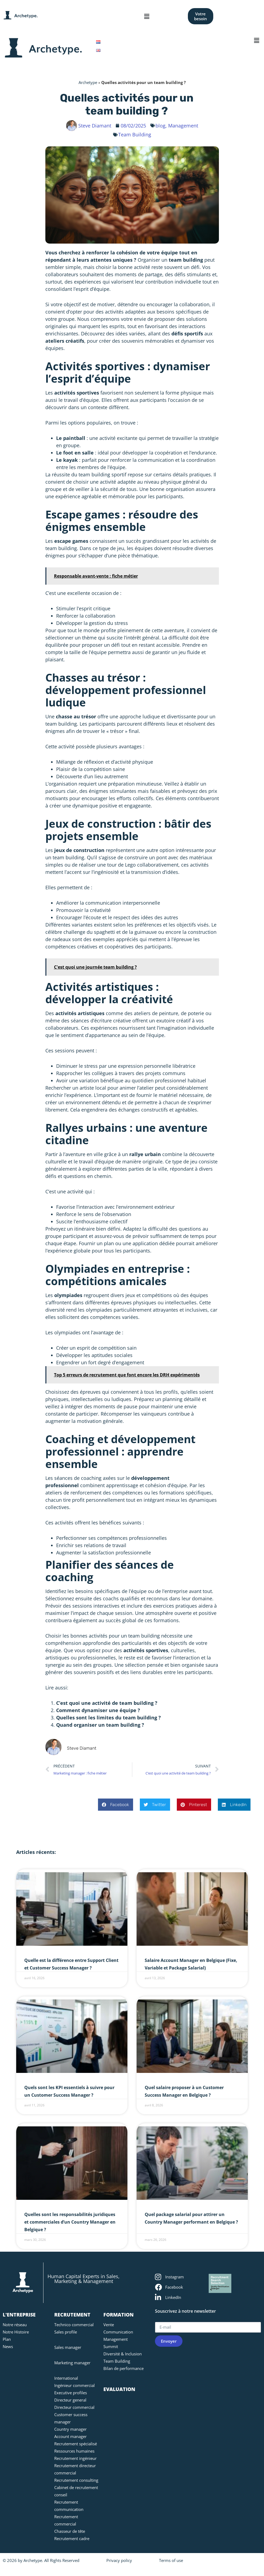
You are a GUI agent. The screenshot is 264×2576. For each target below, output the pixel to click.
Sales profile (65, 2332)
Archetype (88, 82)
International (66, 2378)
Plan (7, 2339)
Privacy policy (119, 2560)
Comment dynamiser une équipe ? (98, 1710)
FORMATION (118, 2314)
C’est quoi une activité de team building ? (106, 1703)
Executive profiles (70, 2392)
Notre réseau (15, 2324)
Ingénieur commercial (74, 2385)
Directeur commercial (74, 2407)
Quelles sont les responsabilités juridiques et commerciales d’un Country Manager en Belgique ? (70, 2221)
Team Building (134, 134)
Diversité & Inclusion (122, 2353)
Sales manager (67, 2347)
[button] (146, 16)
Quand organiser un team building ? (100, 1725)
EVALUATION (119, 2389)
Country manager (70, 2429)
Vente (108, 2324)
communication (156, 460)
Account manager (70, 2436)
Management (115, 2339)
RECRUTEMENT (72, 2314)
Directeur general (70, 2400)
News (8, 2346)
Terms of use (171, 2560)
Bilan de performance (123, 2368)
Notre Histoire (16, 2332)
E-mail (162, 2319)
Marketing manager (72, 2362)
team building (186, 260)
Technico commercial (74, 2324)
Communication (118, 2332)
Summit (110, 2346)
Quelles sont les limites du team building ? (108, 1717)
